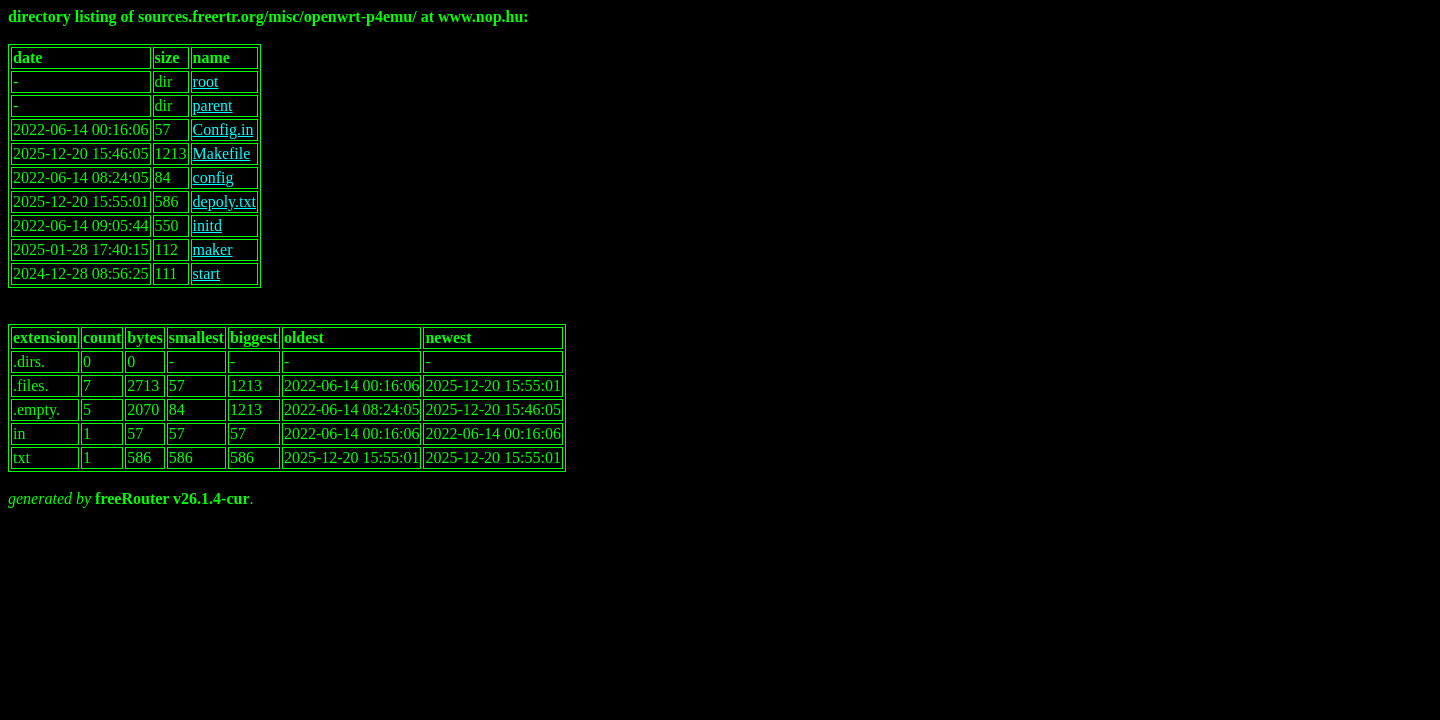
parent (213, 105)
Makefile (222, 153)
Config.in (223, 129)
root (206, 81)
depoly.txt (224, 201)
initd (207, 225)
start (207, 273)
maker (213, 249)
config (213, 177)
